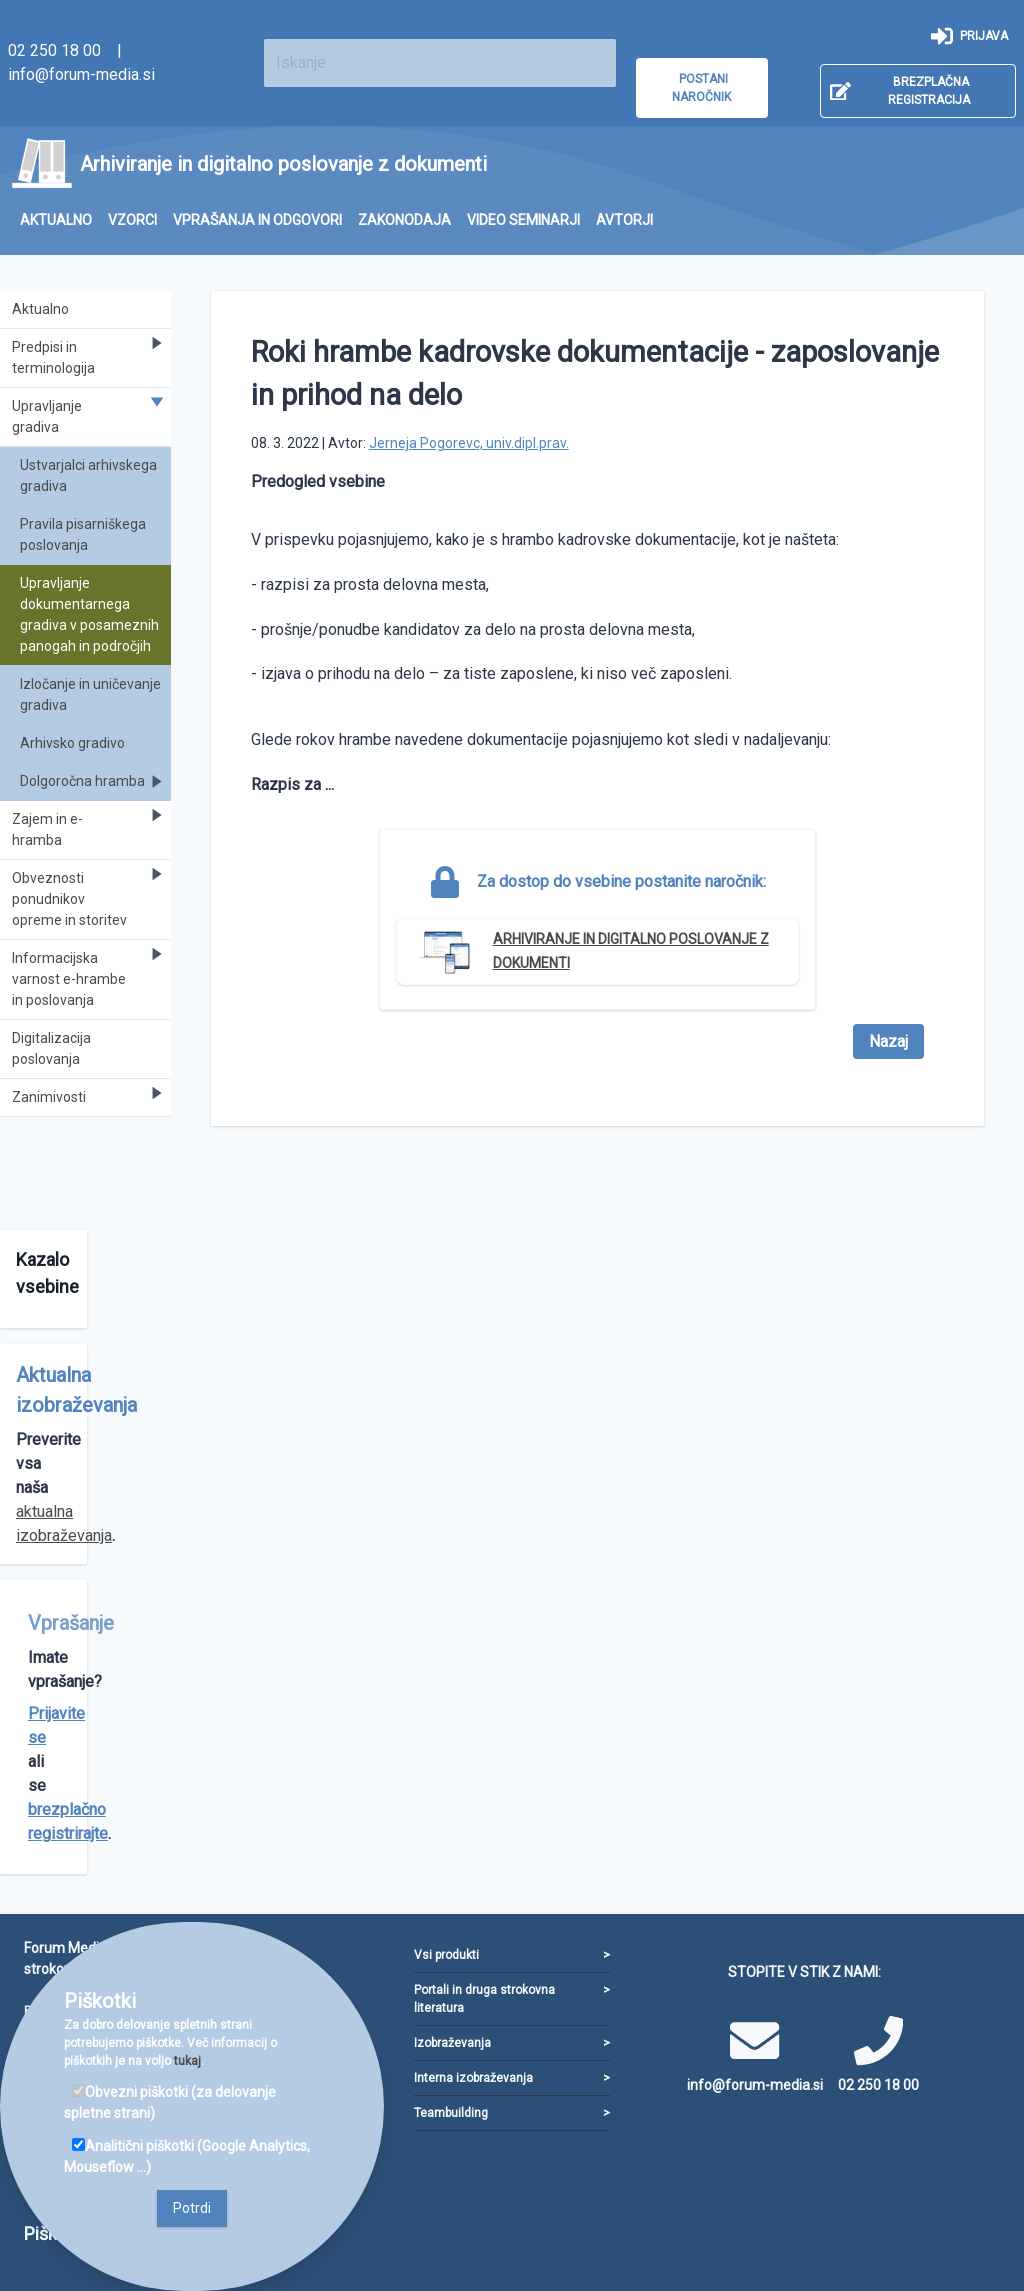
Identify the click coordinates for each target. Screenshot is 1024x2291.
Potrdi (192, 2208)
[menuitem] (56, 220)
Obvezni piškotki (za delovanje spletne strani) (170, 2102)
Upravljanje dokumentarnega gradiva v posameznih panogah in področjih (89, 614)
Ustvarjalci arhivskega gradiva (88, 475)
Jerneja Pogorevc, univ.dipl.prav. (469, 443)
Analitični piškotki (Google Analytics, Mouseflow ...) (187, 2156)
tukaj (187, 2061)
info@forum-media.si (81, 74)
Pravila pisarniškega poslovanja (83, 534)
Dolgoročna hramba (91, 781)
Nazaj (888, 1041)
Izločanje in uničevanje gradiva (90, 694)
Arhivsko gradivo (72, 743)
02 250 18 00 (54, 50)
